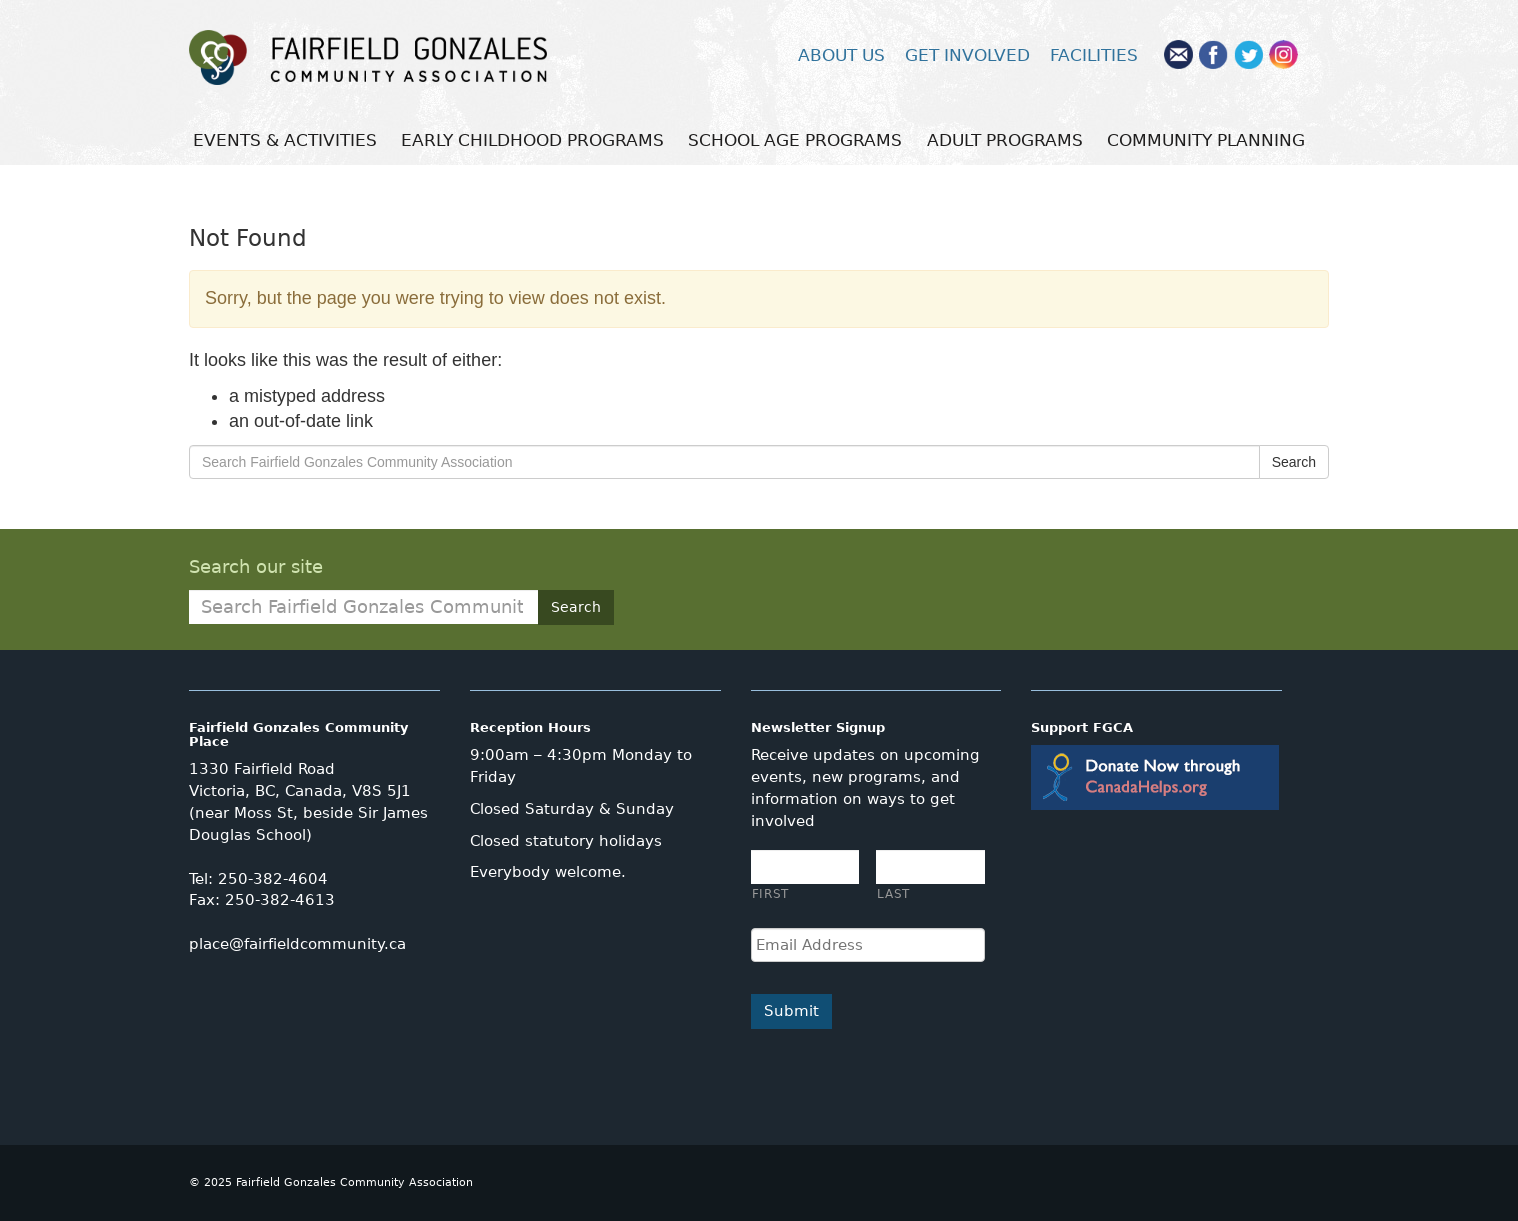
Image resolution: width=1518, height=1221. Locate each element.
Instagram (1283, 54)
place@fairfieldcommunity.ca (297, 944)
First (770, 893)
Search (1294, 462)
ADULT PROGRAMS (1005, 140)
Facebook (1213, 54)
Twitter (1248, 54)
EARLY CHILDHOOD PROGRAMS (532, 140)
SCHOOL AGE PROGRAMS (795, 140)
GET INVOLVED (967, 55)
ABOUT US (841, 55)
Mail (1178, 54)
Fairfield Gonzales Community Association (419, 57)
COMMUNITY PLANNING (1206, 140)
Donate (1155, 777)
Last (893, 893)
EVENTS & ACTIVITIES (285, 140)
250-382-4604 (273, 879)
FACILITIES (1094, 55)
